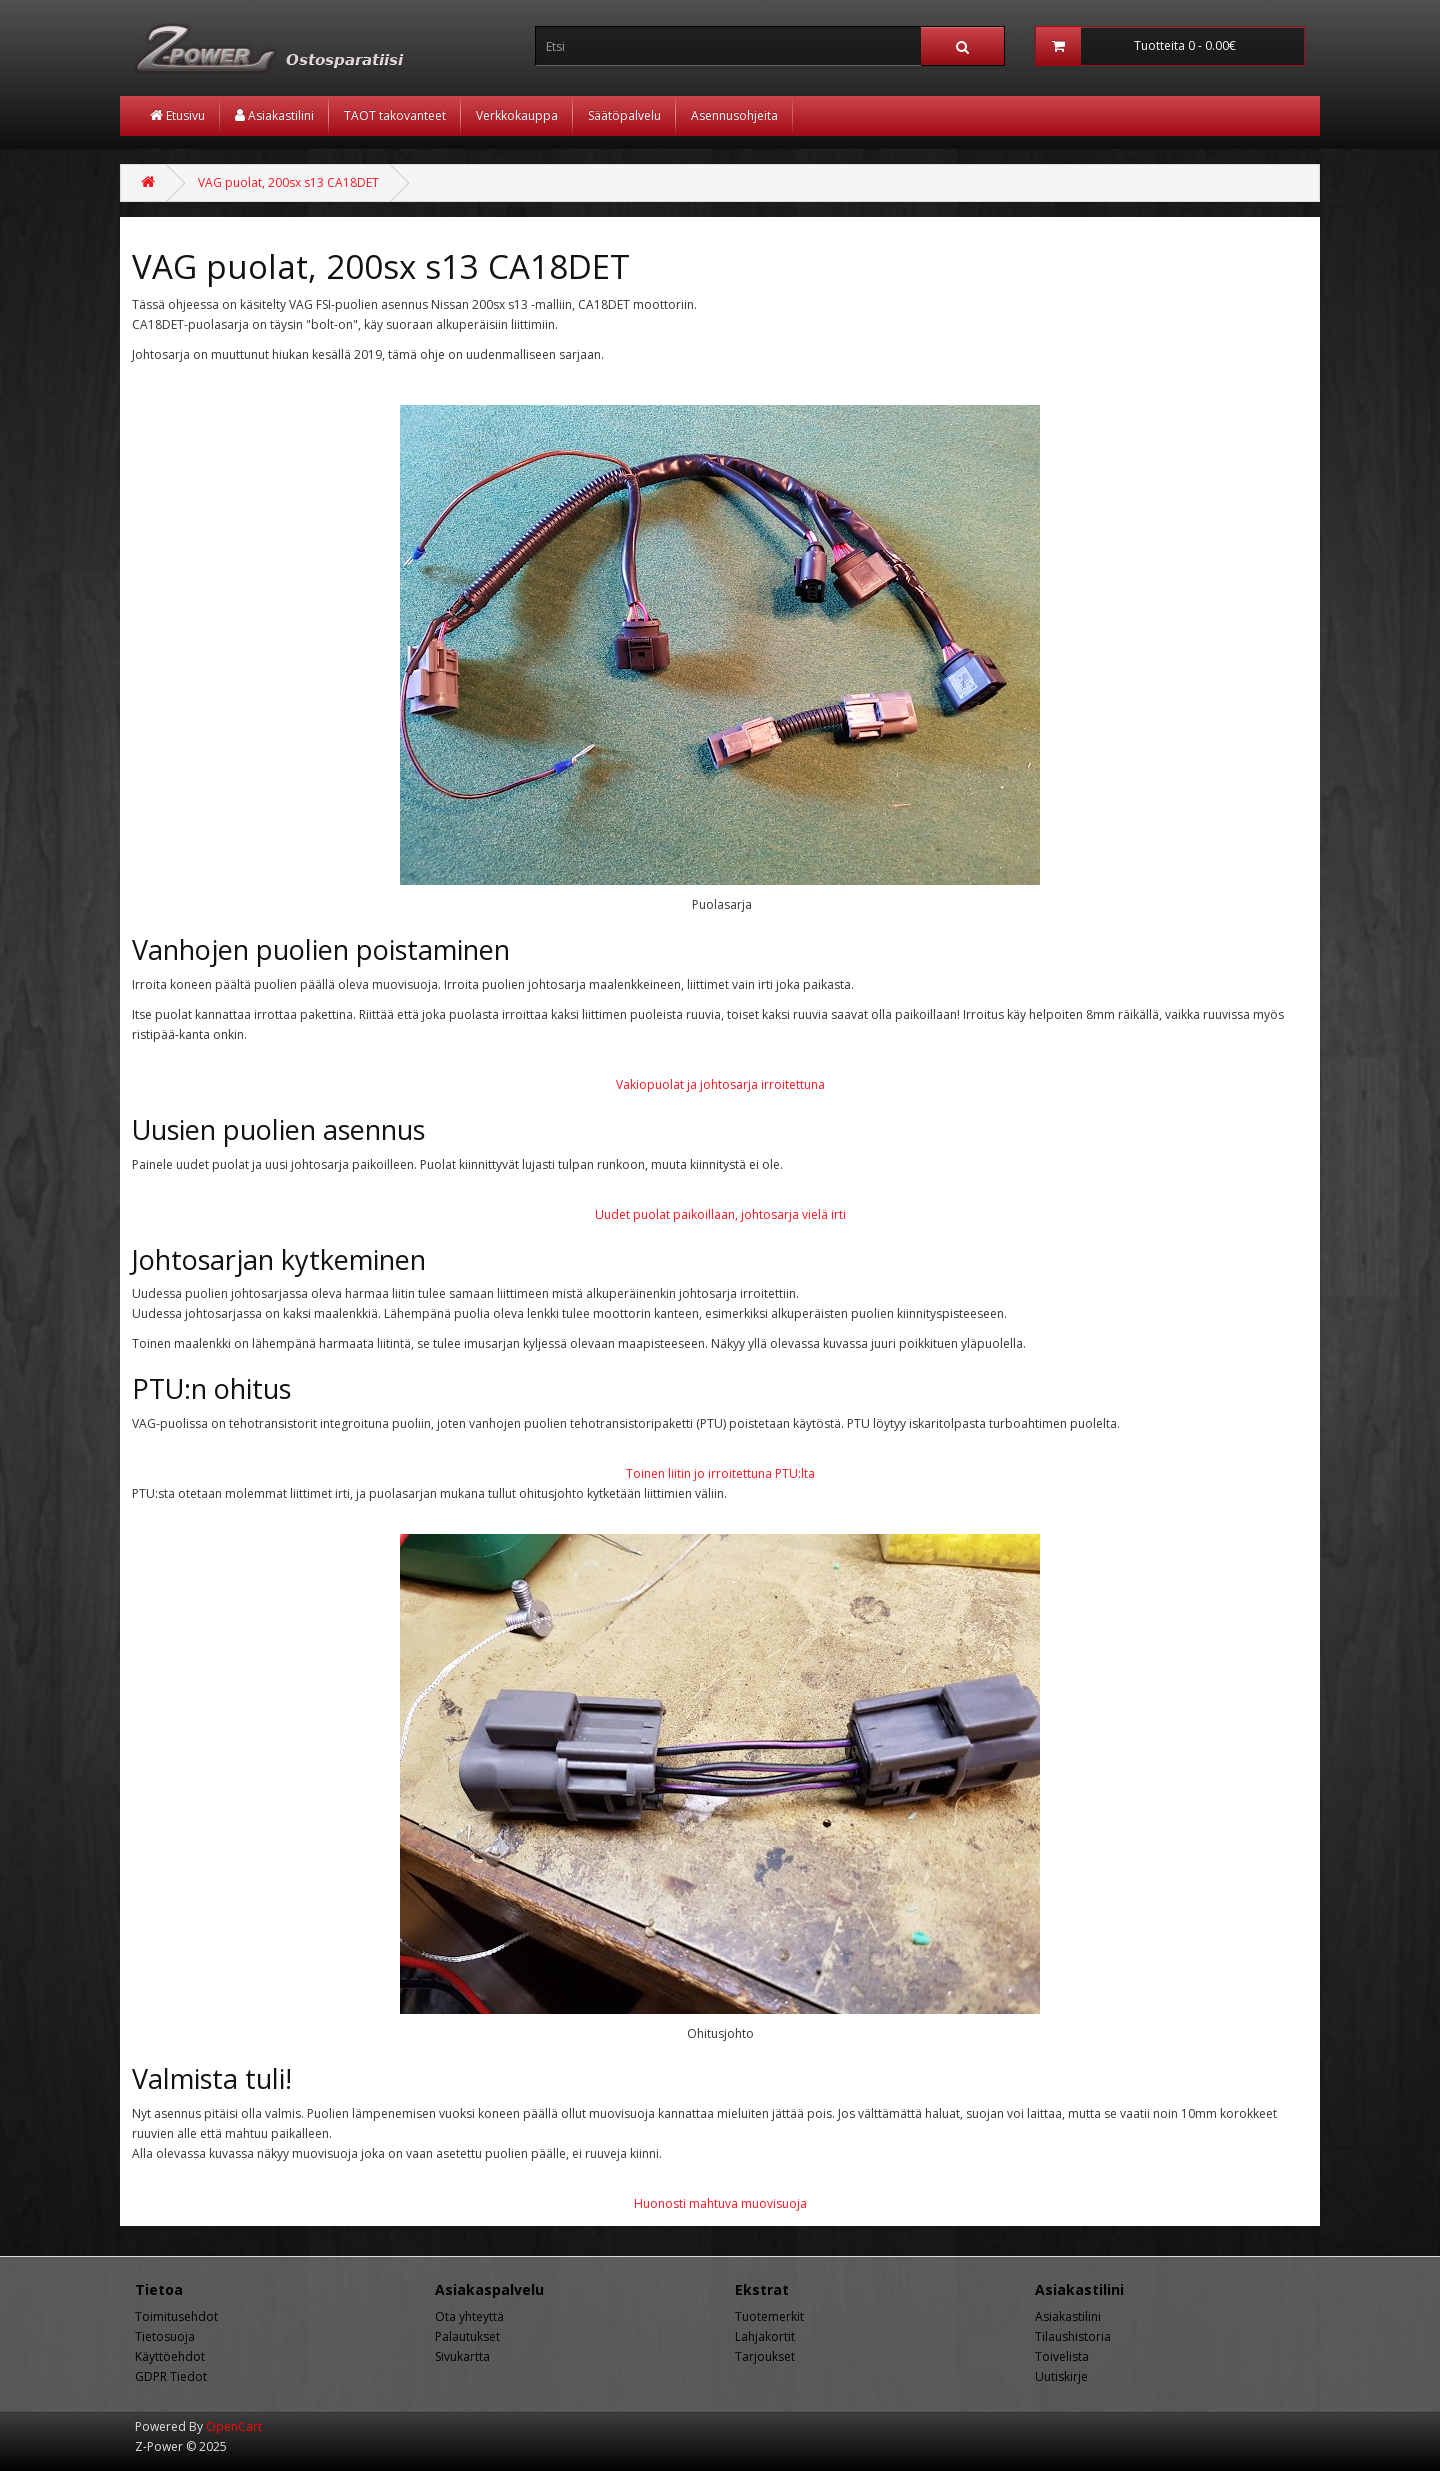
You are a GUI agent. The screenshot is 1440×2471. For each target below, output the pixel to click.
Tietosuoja (165, 2336)
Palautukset (467, 2336)
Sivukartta (462, 2356)
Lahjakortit (765, 2336)
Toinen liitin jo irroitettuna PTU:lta (720, 1473)
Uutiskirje (1061, 2376)
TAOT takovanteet (395, 115)
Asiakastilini (274, 115)
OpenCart (234, 2426)
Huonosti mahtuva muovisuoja (720, 2203)
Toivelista (1062, 2356)
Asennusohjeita (734, 115)
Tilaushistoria (1073, 2336)
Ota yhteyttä (469, 2316)
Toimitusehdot (176, 2316)
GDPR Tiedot (171, 2376)
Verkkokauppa (517, 115)
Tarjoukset (765, 2356)
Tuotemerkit (769, 2316)
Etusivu (177, 115)
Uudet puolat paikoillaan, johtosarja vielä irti (720, 1214)
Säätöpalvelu (624, 115)
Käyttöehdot (170, 2356)
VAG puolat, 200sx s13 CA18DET (288, 182)
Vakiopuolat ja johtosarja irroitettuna (720, 1084)
